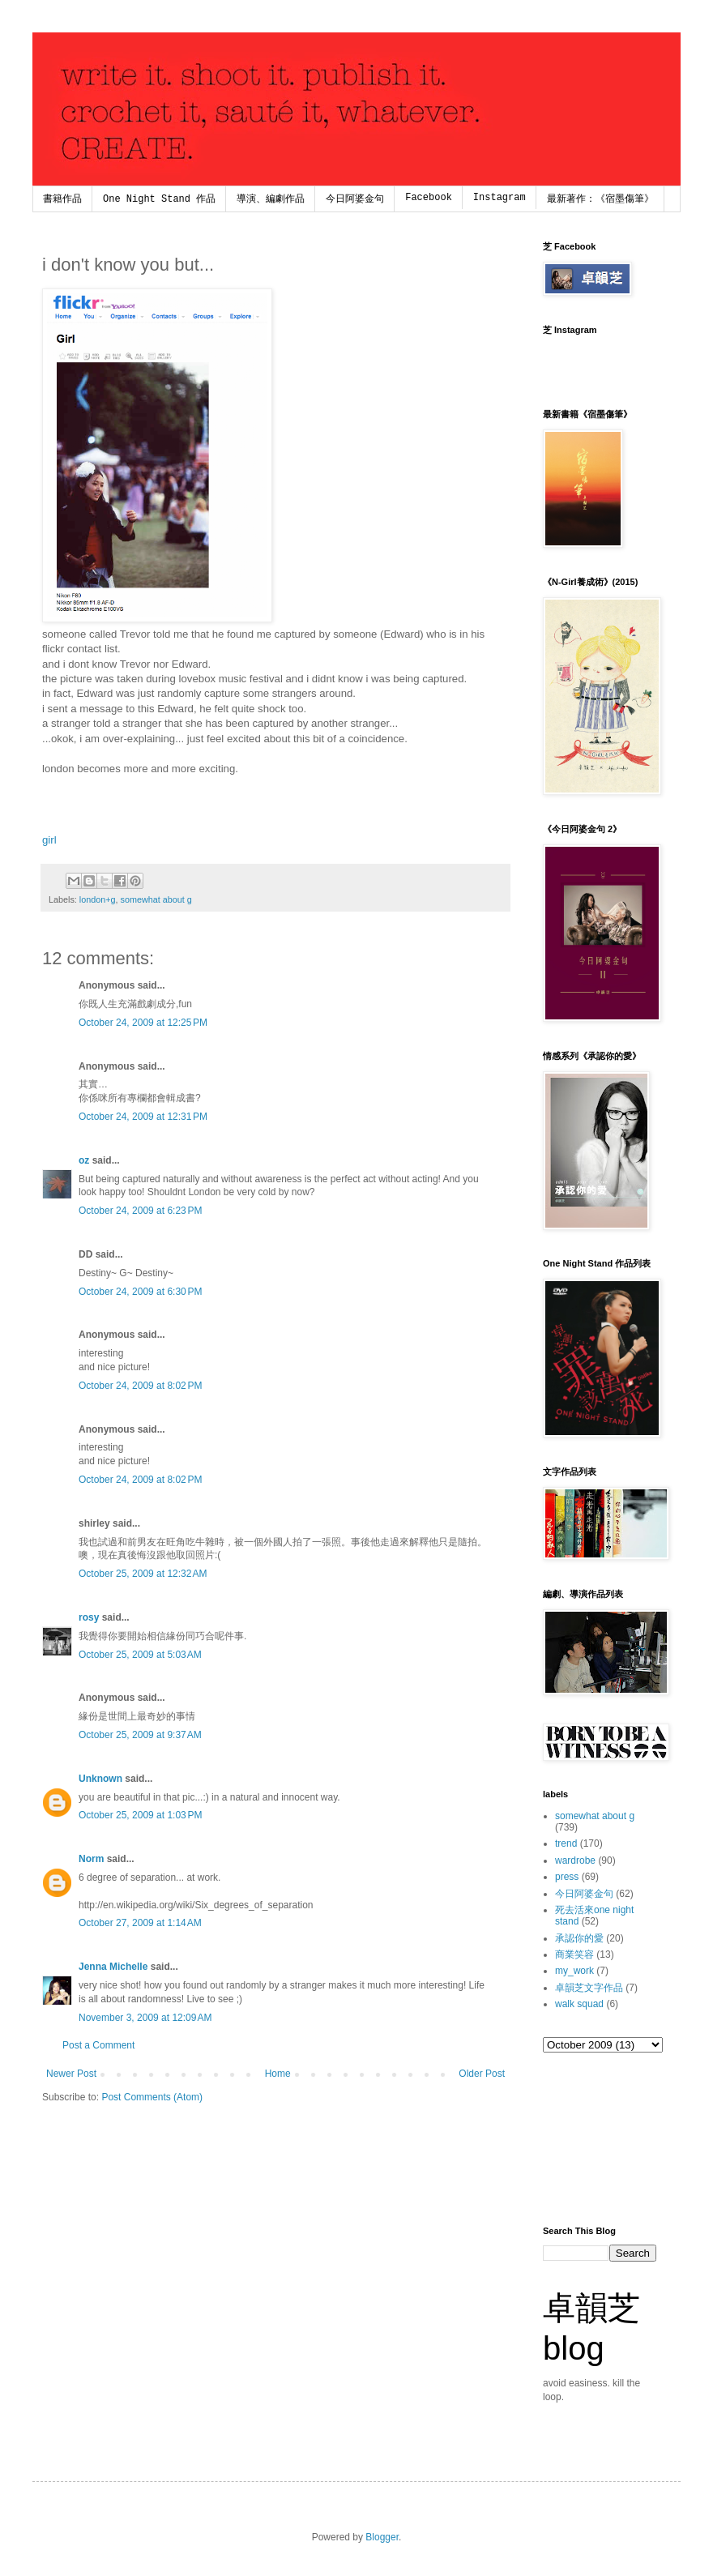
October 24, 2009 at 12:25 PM (143, 1022)
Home (278, 2073)
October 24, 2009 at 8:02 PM (140, 1385)
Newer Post (71, 2073)
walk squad (579, 2004)
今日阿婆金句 (355, 199)
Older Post (482, 2073)
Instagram (499, 197)
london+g (97, 899)
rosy (89, 1617)
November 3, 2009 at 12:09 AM (145, 2017)
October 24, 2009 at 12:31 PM (143, 1116)
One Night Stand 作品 (159, 199)
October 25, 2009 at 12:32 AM (143, 1573)
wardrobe (575, 1860)
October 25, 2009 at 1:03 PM (140, 1815)
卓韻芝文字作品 (589, 1987)
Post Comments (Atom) (152, 2097)
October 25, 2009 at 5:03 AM (140, 1654)
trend (566, 1843)
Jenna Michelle (113, 1966)
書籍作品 (62, 199)
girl (49, 840)
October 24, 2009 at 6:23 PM (140, 1210)
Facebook (428, 197)
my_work (574, 1970)
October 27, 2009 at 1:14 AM (140, 1923)
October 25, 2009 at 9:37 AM (140, 1735)
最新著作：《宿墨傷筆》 (600, 199)
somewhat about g (156, 899)
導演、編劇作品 (271, 199)
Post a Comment (98, 2045)
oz (84, 1160)
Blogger (382, 2537)
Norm (91, 1859)
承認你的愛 (579, 1938)
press (567, 1876)
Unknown (100, 1778)
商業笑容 (574, 1954)
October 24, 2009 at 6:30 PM (140, 1291)
